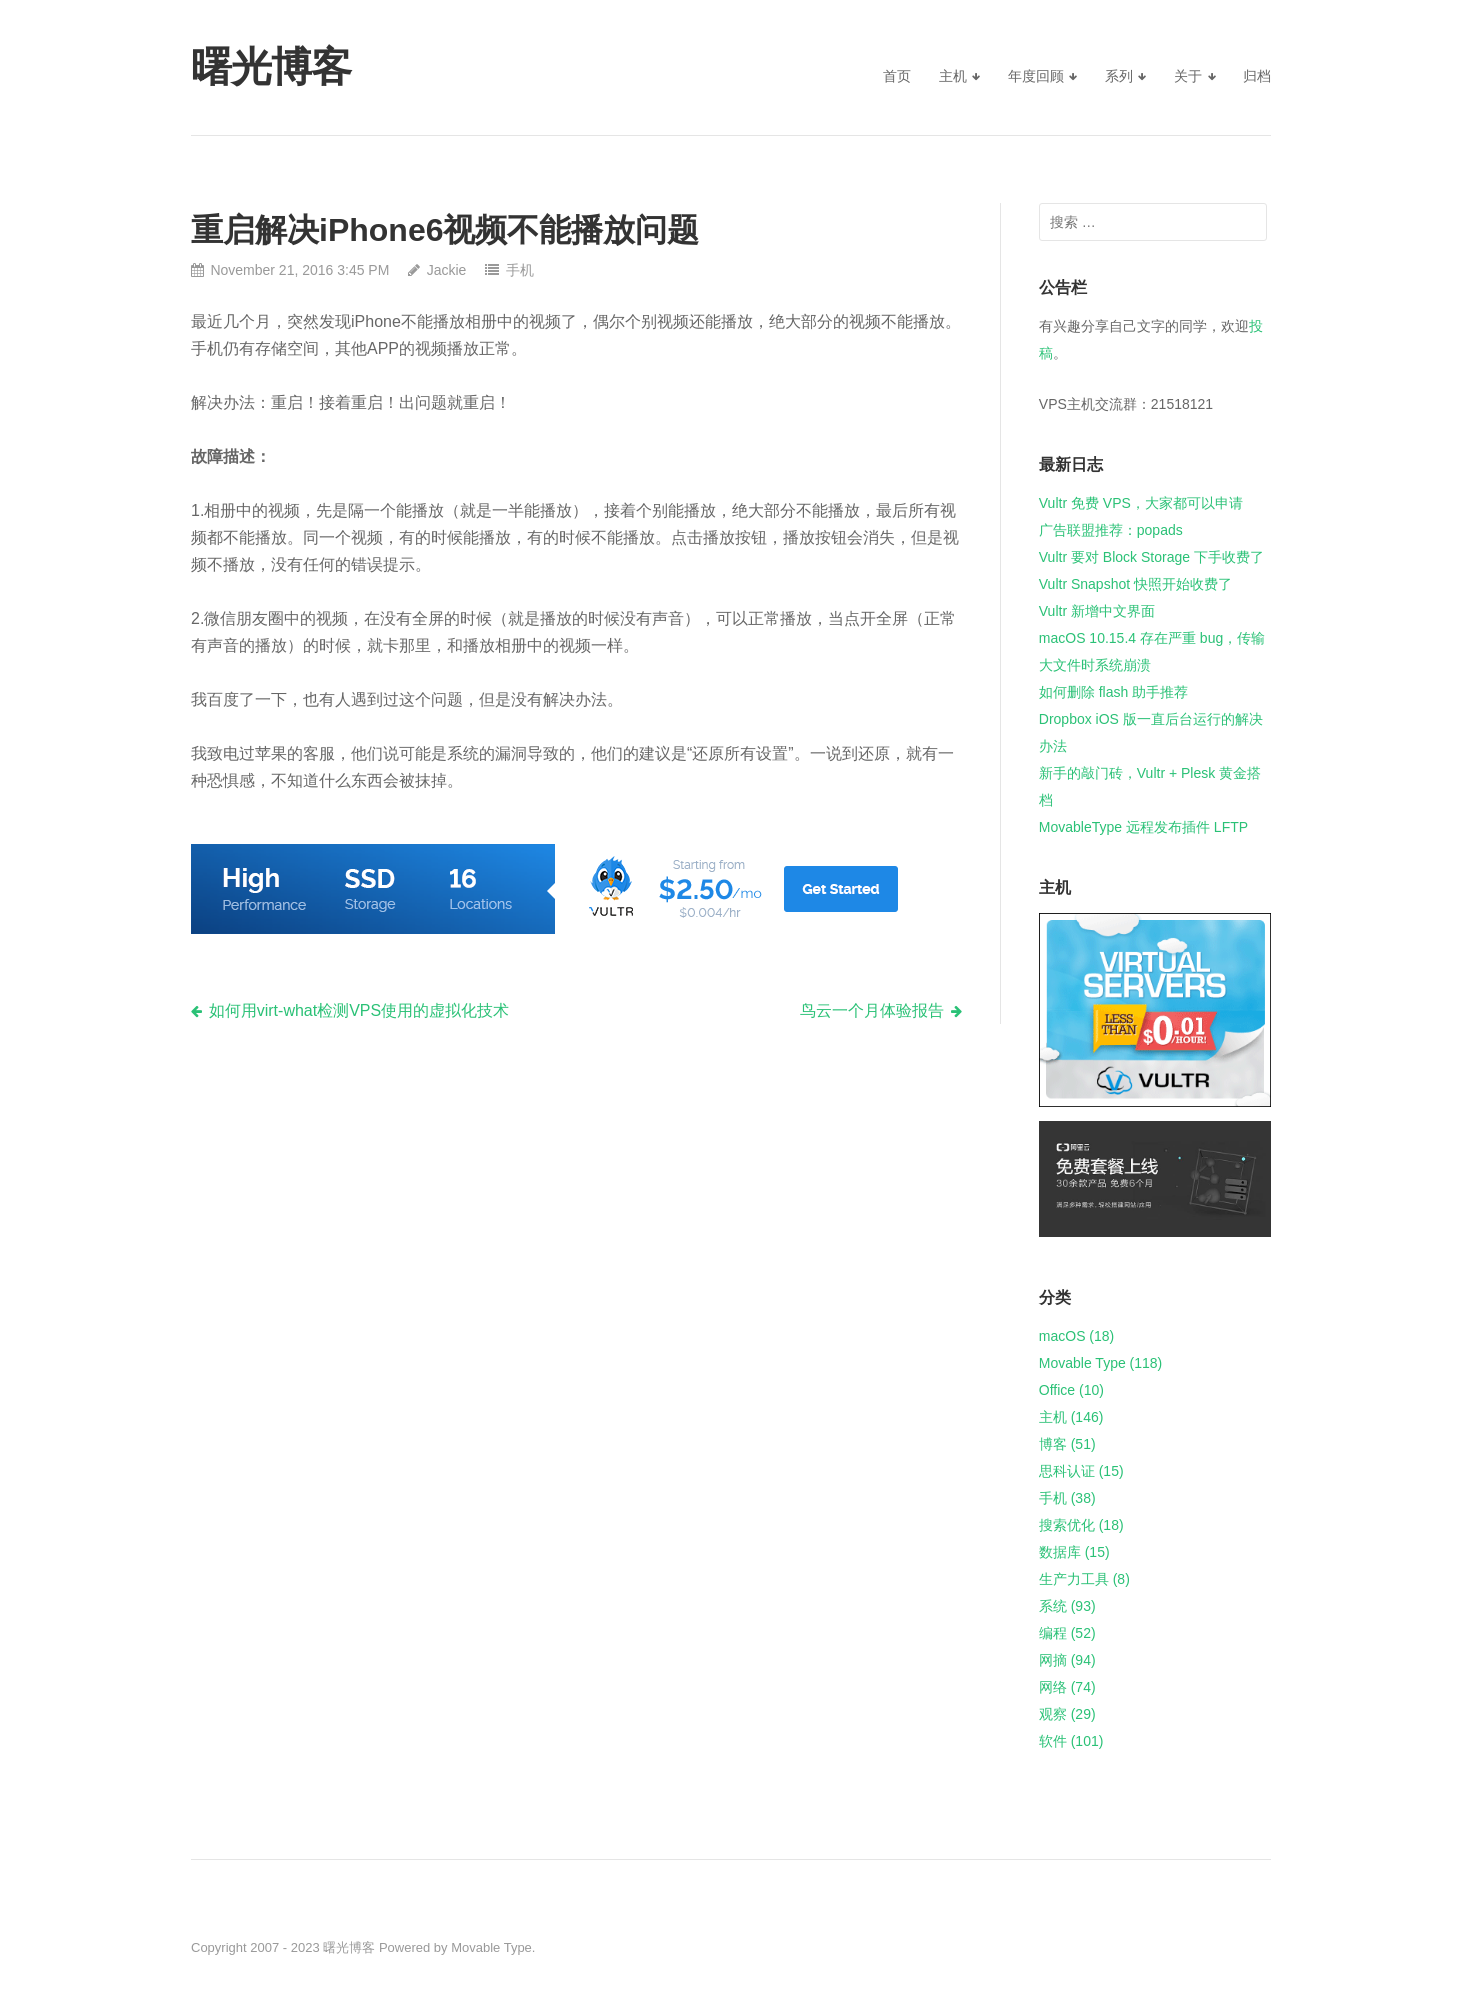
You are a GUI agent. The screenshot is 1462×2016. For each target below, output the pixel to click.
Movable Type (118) (1100, 1363)
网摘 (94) (1067, 1660)
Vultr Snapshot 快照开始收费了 (1135, 584)
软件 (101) (1071, 1741)
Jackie (447, 270)
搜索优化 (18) (1081, 1525)
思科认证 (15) (1081, 1471)
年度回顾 (1036, 76)
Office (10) (1071, 1390)
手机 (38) (1067, 1498)
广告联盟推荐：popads (1111, 530)
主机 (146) (1071, 1417)
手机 (520, 270)
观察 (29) (1067, 1714)
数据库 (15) (1074, 1552)
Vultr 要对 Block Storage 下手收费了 (1151, 557)
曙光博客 (349, 1947)
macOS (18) (1076, 1336)
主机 (953, 76)
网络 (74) (1067, 1687)
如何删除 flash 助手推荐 (1113, 692)
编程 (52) (1067, 1633)
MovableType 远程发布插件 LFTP (1143, 827)
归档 (1257, 76)
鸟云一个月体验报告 (872, 1010)
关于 (1188, 76)
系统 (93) (1067, 1606)
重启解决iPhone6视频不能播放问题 (445, 230)
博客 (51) (1067, 1444)
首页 (897, 76)
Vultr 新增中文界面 (1097, 611)
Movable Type (491, 1947)
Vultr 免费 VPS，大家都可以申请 (1141, 503)
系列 (1119, 76)
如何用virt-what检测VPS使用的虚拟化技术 (359, 1010)
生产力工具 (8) (1084, 1579)
